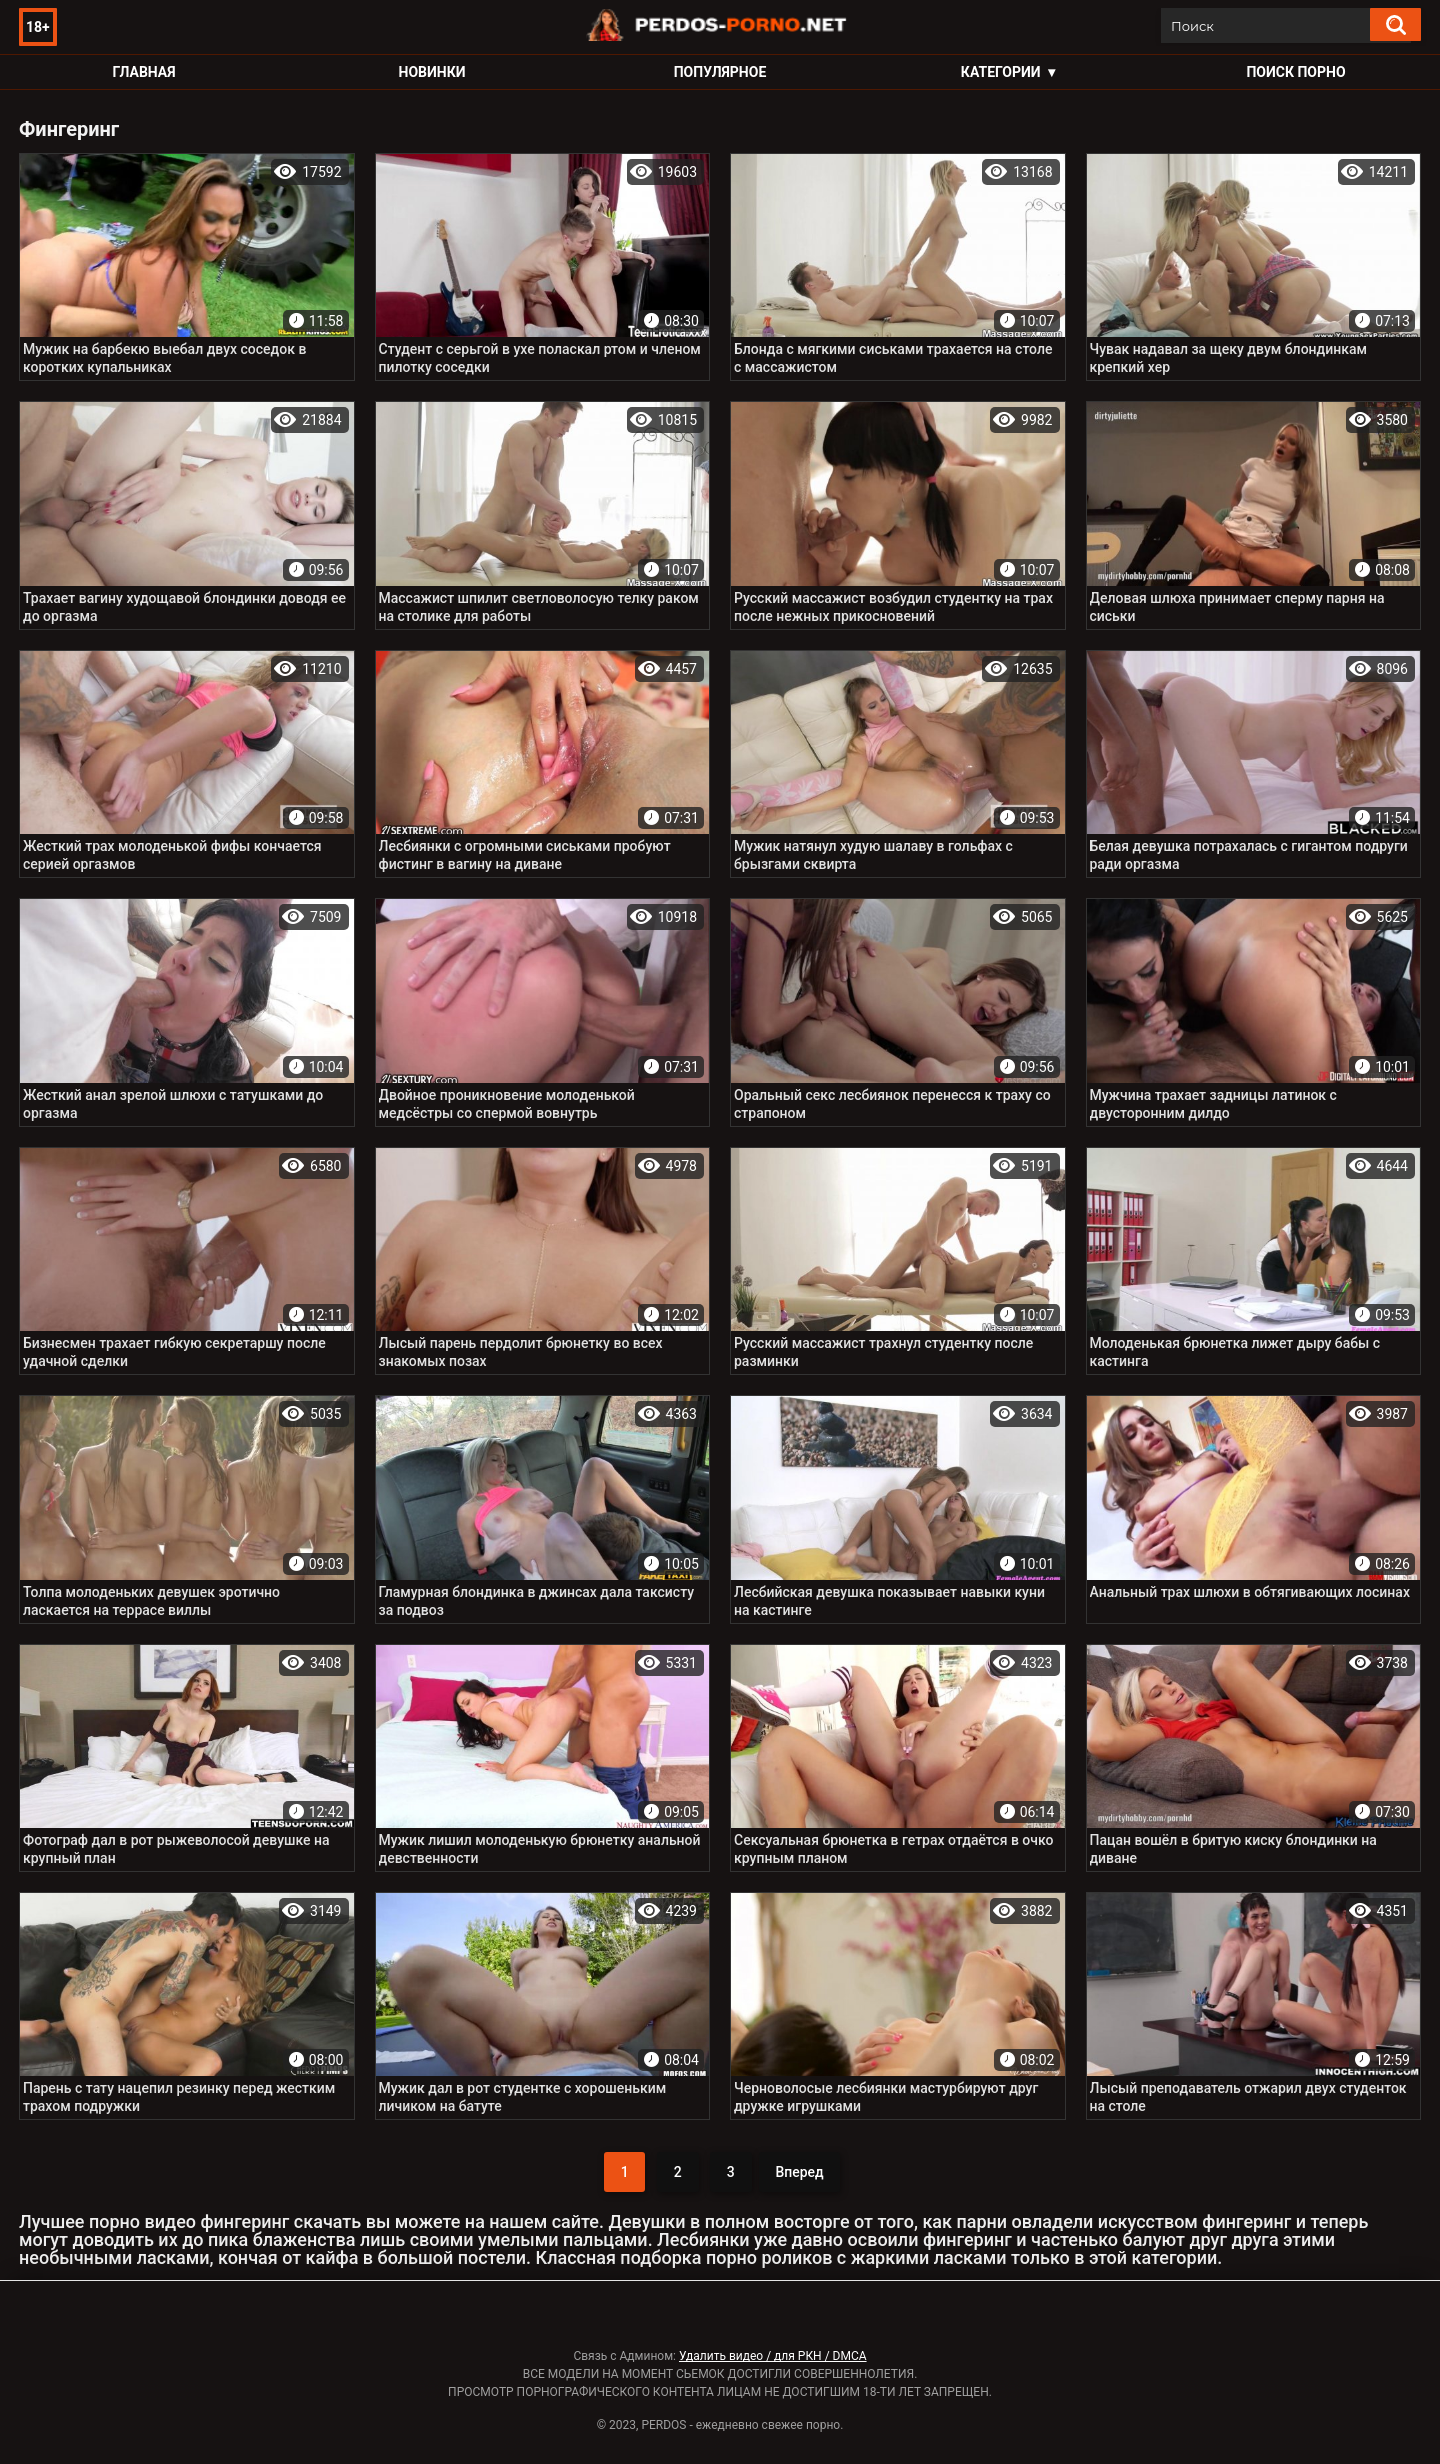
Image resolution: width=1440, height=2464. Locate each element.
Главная (143, 72)
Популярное (720, 72)
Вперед (799, 2172)
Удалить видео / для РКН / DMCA (773, 2356)
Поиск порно (1295, 72)
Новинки (432, 72)
